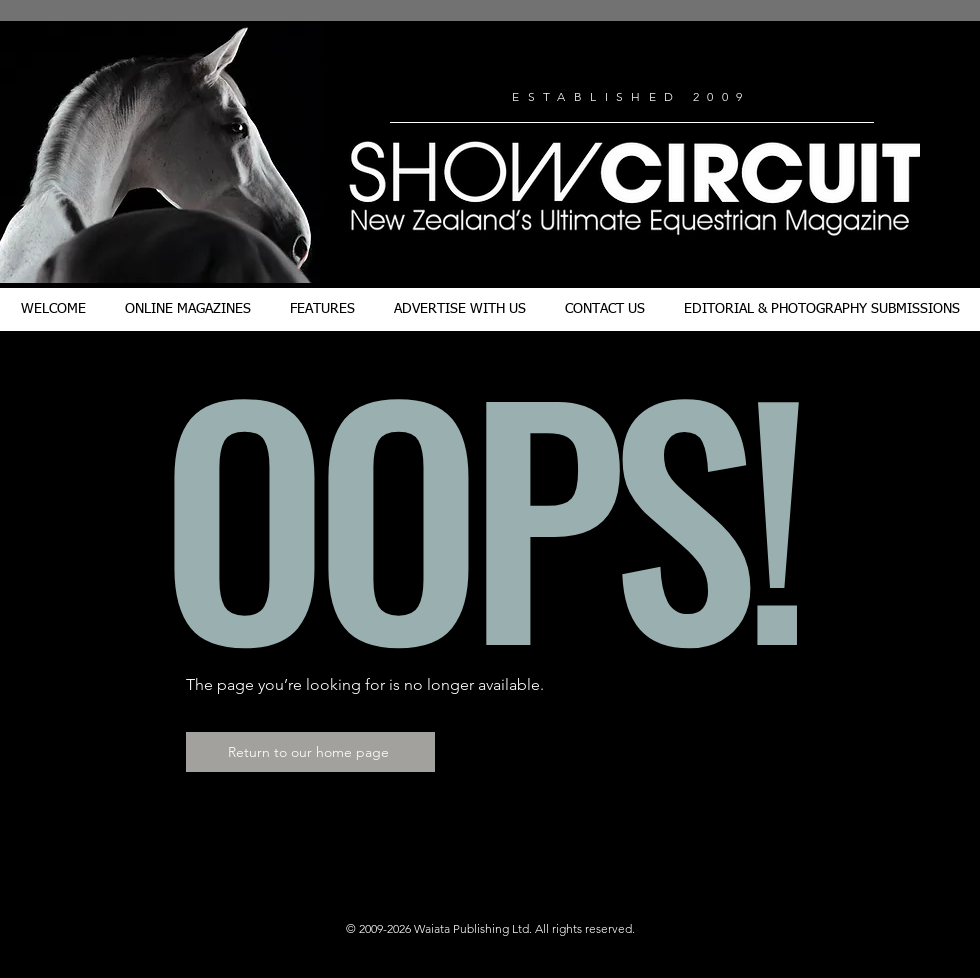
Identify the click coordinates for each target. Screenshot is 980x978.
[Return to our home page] (310, 752)
